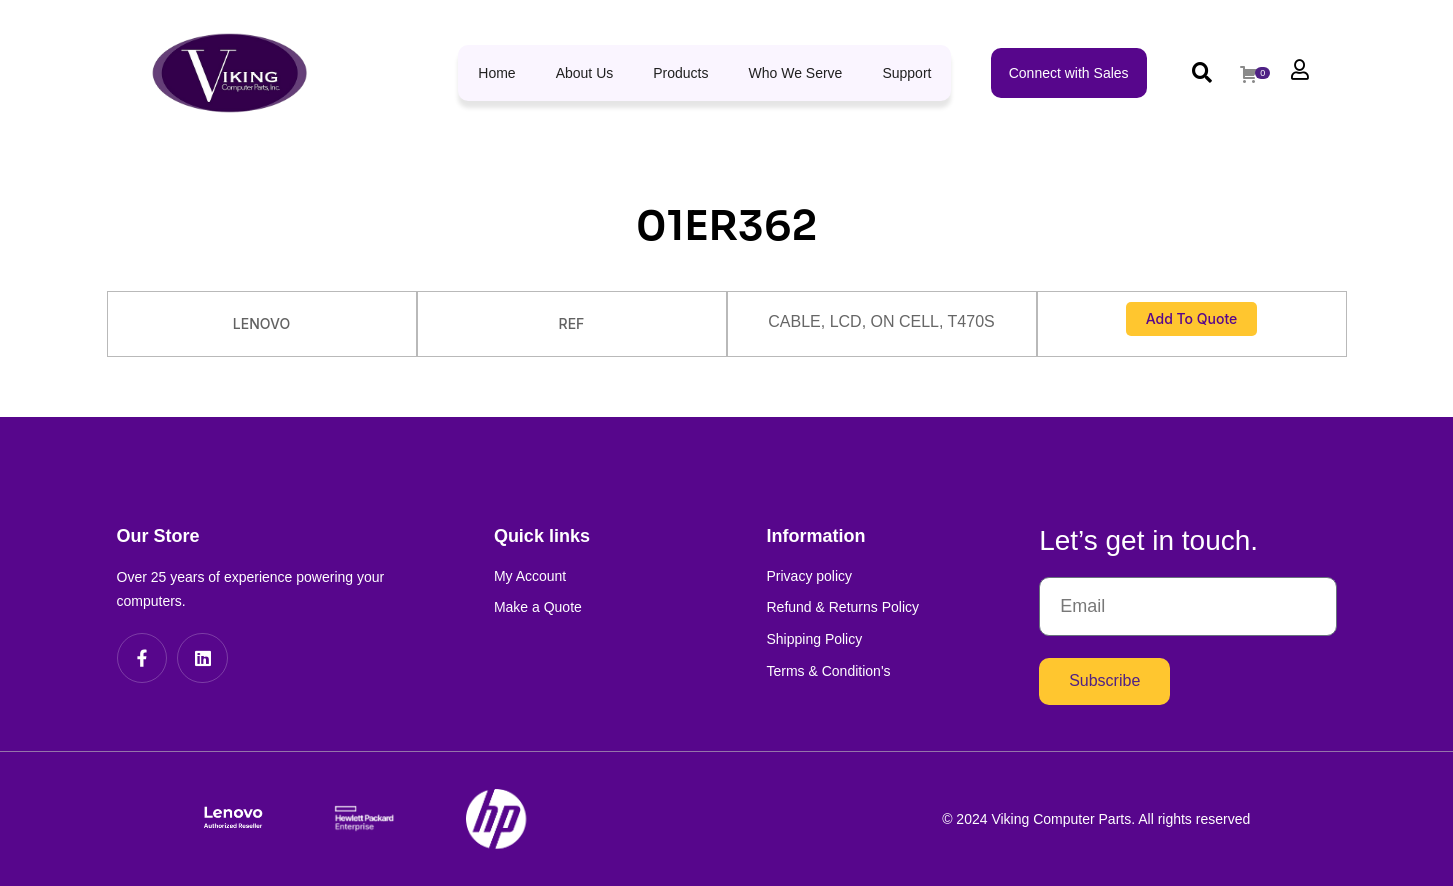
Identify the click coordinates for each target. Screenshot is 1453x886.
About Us (585, 73)
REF (572, 323)
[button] (1202, 72)
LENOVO (261, 323)
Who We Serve (796, 73)
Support (906, 73)
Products (680, 73)
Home (496, 73)
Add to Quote (1192, 318)
